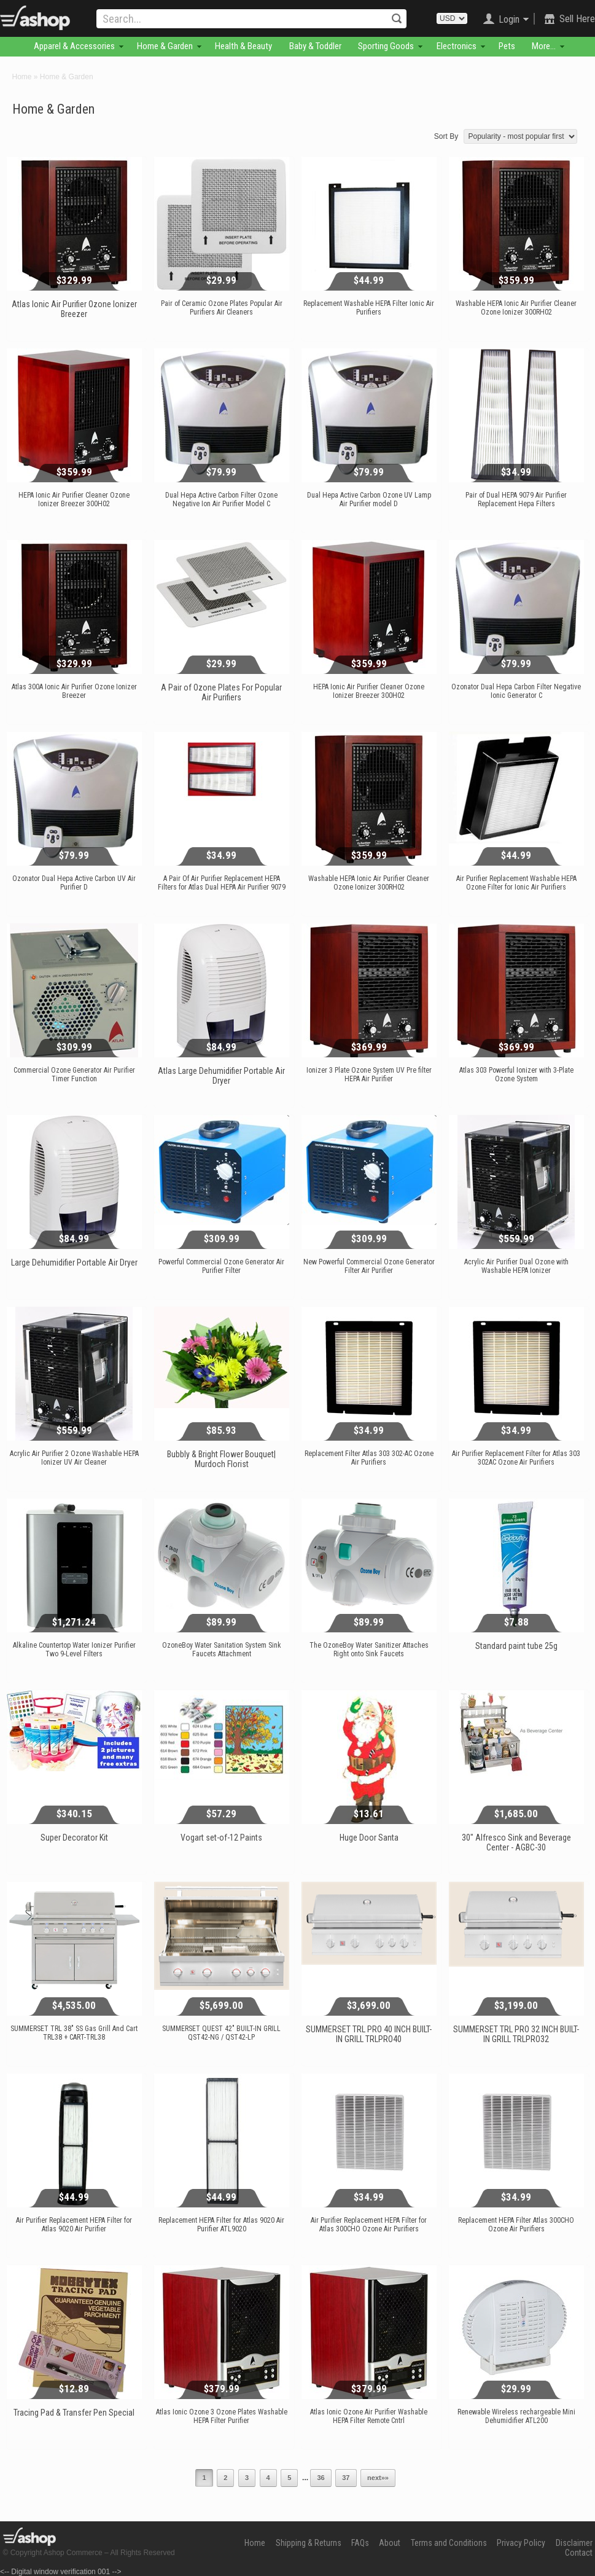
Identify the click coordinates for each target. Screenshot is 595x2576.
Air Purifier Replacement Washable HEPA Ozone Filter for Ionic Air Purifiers (516, 882)
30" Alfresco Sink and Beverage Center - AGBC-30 (516, 1842)
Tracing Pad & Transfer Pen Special (74, 2412)
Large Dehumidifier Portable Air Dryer (74, 1262)
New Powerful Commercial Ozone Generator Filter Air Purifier (369, 1266)
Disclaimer (574, 2543)
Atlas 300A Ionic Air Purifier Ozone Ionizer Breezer (74, 691)
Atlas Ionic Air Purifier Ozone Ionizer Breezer (74, 309)
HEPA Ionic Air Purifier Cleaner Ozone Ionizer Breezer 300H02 (74, 499)
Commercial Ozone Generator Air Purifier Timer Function (74, 1074)
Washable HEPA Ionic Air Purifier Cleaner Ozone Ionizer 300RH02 (516, 307)
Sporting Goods (386, 46)
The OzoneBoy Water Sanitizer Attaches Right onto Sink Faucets (369, 1649)
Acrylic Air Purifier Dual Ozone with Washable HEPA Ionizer (516, 1266)
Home (22, 76)
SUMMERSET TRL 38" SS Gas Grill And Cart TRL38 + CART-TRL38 (74, 2033)
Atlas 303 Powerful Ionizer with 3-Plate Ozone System (516, 1074)
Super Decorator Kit (74, 1837)
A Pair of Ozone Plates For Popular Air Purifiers (221, 692)
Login (509, 19)
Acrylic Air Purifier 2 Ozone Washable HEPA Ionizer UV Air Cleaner (74, 1457)
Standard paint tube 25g (516, 1646)
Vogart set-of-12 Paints (221, 1837)
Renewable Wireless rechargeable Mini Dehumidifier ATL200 (516, 2416)
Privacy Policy (521, 2543)
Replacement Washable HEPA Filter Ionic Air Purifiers (368, 307)
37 (345, 2477)
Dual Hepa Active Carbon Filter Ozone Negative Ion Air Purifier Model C (221, 499)
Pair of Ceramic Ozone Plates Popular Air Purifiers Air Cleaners (221, 307)
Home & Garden (165, 46)
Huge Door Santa (369, 1837)
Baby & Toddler (315, 46)
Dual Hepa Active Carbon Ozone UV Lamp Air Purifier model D (369, 499)
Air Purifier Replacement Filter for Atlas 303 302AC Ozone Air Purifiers (516, 1457)
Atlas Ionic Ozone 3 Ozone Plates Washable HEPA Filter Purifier (221, 2416)
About (389, 2543)
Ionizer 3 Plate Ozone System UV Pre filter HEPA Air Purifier (369, 1074)
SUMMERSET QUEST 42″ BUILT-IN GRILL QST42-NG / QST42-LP (221, 2033)
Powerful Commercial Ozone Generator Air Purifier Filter (221, 1266)
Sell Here (577, 19)
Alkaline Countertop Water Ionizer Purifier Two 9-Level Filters (74, 1649)
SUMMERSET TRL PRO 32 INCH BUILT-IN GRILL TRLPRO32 (516, 2034)
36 (320, 2477)
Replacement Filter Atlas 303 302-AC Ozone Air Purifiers (369, 1457)
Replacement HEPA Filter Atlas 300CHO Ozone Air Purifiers (516, 2224)
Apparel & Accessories (74, 46)
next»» (378, 2477)
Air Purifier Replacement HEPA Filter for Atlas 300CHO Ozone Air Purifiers (369, 2224)
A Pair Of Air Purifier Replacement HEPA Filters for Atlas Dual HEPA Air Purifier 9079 (222, 882)
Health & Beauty (243, 46)
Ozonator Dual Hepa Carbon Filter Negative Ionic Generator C (516, 691)
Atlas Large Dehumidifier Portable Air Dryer (221, 1076)
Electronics (456, 46)
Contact (579, 2553)
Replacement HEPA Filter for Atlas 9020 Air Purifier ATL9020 (221, 2224)
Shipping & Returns (308, 2543)
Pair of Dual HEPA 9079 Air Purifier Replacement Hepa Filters (516, 499)
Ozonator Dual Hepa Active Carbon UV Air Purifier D (74, 882)
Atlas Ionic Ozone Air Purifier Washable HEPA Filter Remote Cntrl (368, 2416)
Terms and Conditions (449, 2543)
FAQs (360, 2543)
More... (544, 46)
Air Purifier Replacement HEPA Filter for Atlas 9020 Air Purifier (74, 2224)
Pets (507, 46)
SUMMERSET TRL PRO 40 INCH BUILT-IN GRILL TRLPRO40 (369, 2034)
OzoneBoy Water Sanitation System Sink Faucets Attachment (221, 1649)
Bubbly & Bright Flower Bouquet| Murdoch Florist (221, 1459)
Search (397, 18)
